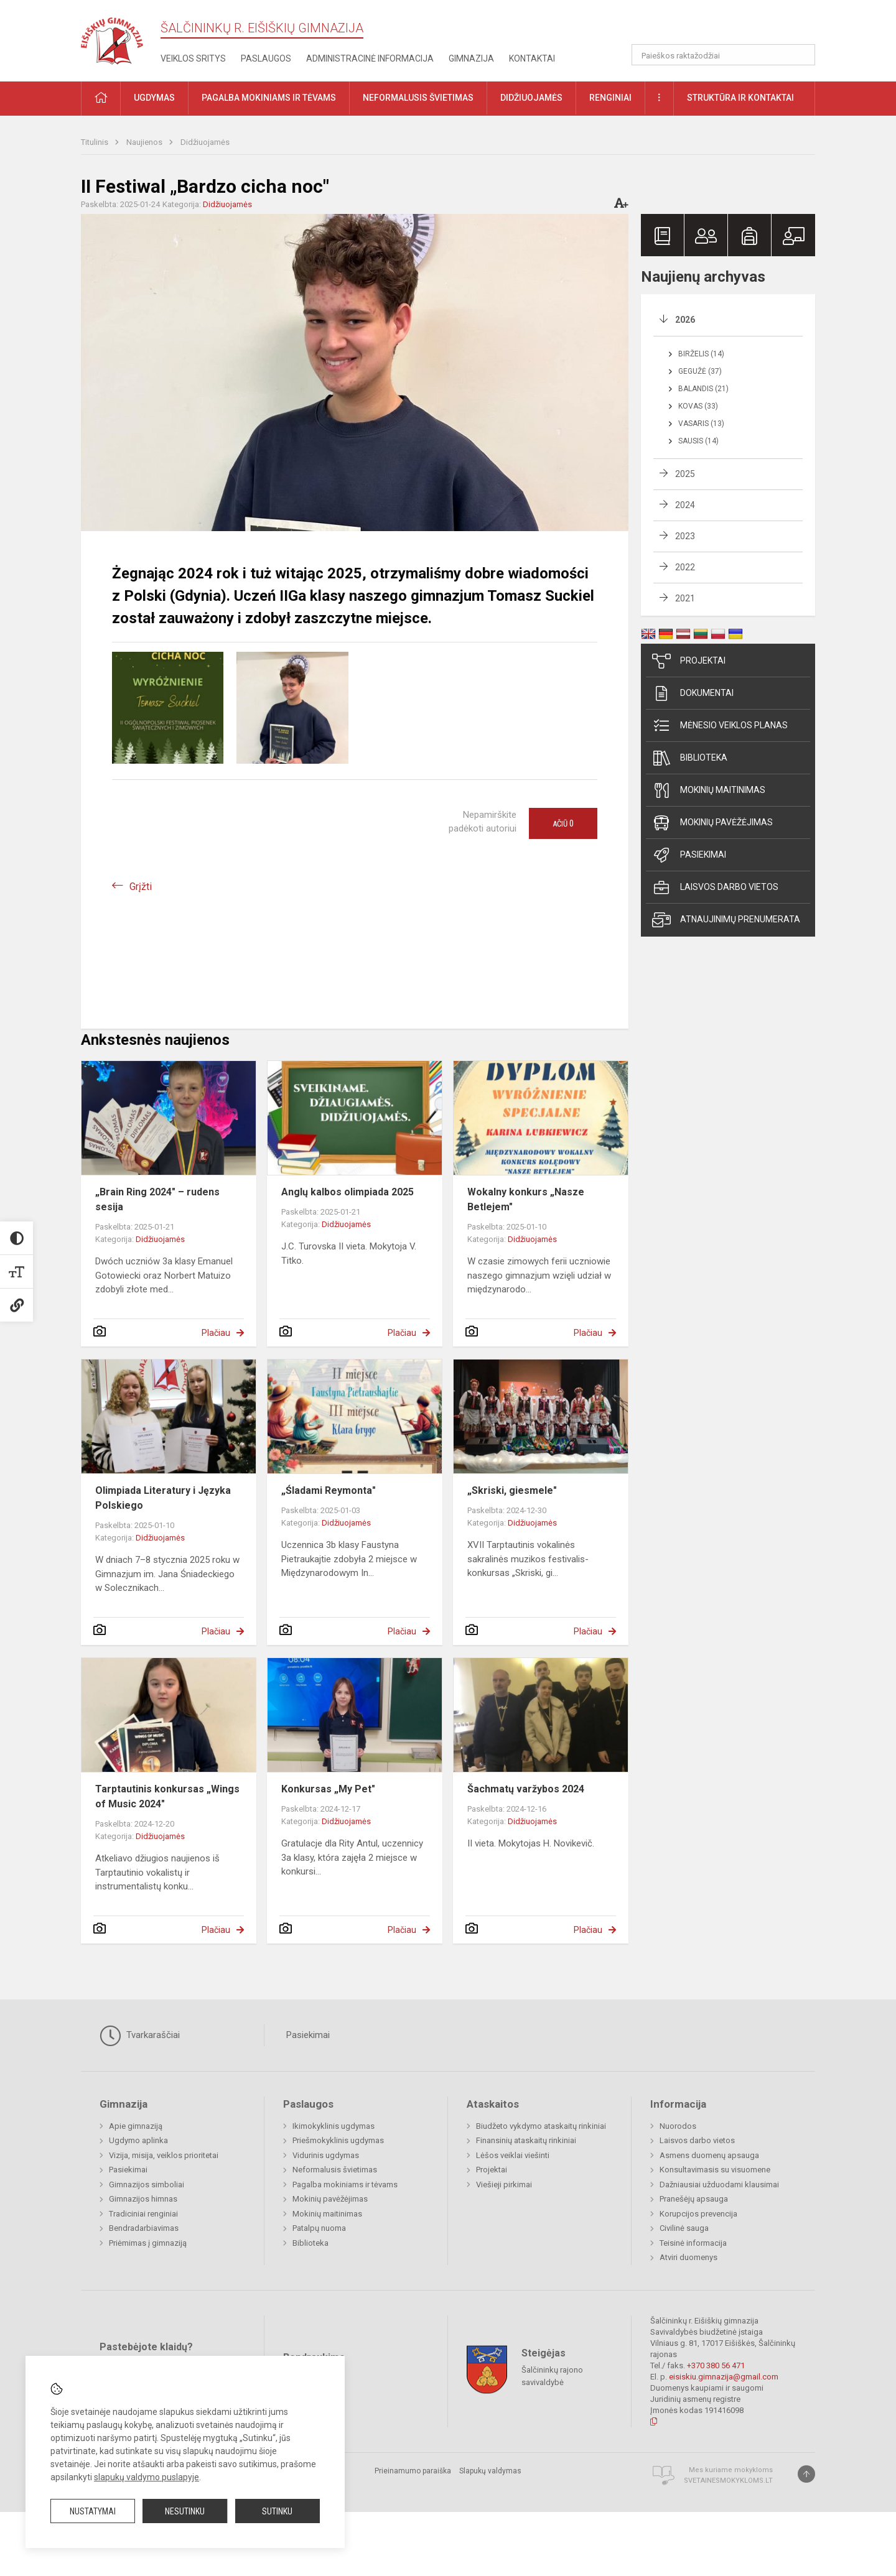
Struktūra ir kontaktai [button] (740, 98)
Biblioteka (689, 758)
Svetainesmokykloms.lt (728, 2480)
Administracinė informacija (370, 58)
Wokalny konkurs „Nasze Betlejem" (525, 1199)
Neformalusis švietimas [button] (418, 98)
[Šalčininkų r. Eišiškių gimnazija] (112, 38)
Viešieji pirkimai (504, 2184)
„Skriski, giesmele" (512, 1490)
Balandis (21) (703, 388)
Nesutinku (185, 2511)
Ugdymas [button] (154, 98)
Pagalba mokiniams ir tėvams (345, 2184)
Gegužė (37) (700, 371)
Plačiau (216, 1333)
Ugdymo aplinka (138, 2140)
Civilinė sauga (684, 2228)
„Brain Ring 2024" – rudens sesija (157, 1199)
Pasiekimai (689, 855)
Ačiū (563, 823)
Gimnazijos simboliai (146, 2184)
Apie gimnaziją (135, 2126)
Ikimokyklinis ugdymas (333, 2126)
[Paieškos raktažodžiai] (723, 54)
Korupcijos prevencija (698, 2213)
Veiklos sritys (193, 58)
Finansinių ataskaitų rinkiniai (526, 2140)
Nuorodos (678, 2126)
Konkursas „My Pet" (328, 1789)
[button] (730, 26)
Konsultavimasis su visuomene (715, 2169)
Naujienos (145, 142)
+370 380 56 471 (716, 2365)
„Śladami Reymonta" (328, 1490)
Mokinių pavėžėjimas (712, 822)
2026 (685, 320)
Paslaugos (266, 58)
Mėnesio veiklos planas (720, 725)
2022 (685, 567)
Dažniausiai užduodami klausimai (719, 2184)
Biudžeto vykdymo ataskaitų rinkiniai (541, 2126)
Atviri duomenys (688, 2257)
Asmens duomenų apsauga (709, 2155)
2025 (685, 474)
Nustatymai (93, 2511)
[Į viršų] (806, 2474)
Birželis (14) (701, 354)
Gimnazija (471, 58)
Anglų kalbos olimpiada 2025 (347, 1192)
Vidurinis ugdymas (325, 2155)
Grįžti (140, 886)
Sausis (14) (698, 441)
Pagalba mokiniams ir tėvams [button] (269, 98)
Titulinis (95, 142)
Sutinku (277, 2511)
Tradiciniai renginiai (143, 2213)
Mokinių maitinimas (708, 790)
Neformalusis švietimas (334, 2169)
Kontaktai (532, 58)
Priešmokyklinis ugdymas (338, 2140)
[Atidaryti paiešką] (801, 54)
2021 (685, 598)
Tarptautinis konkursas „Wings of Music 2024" (167, 1796)
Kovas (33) (698, 406)
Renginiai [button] (610, 98)
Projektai (689, 661)
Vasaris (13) (701, 423)
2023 (685, 536)
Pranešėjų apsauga (694, 2198)
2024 (685, 505)
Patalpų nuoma (319, 2228)
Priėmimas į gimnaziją (148, 2243)
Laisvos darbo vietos (715, 887)
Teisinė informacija (693, 2243)
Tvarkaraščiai (140, 2035)
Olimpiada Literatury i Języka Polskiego (163, 1498)
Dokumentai (693, 693)
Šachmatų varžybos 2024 (525, 1789)
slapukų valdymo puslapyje (146, 2477)
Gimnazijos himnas (143, 2198)
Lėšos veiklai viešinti (512, 2155)
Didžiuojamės (205, 142)
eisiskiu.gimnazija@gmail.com (723, 2376)
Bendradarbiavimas (144, 2228)
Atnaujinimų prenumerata (726, 919)
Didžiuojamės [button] (531, 98)
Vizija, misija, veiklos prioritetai (163, 2155)
